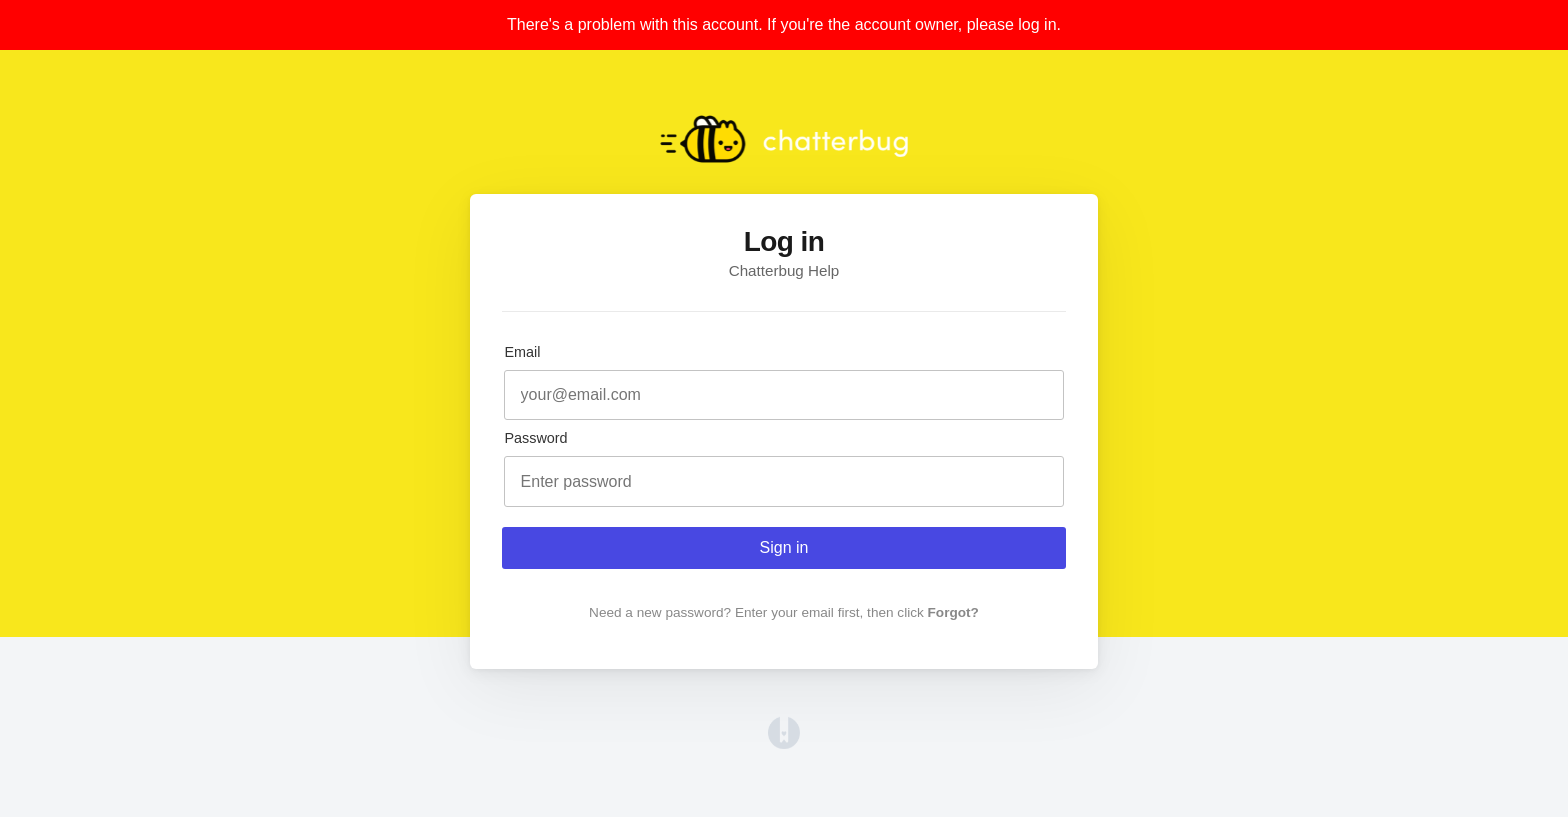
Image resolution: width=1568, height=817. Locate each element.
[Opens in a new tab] (784, 743)
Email (522, 352)
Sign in (784, 547)
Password (535, 438)
